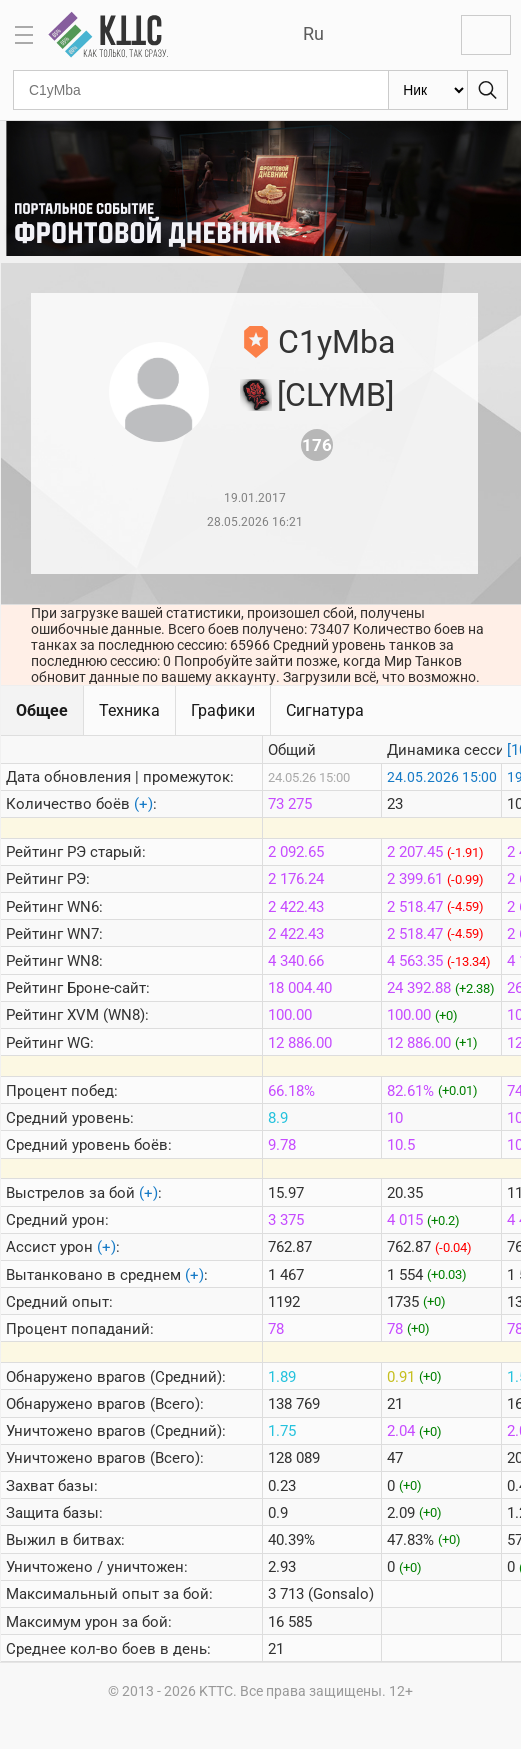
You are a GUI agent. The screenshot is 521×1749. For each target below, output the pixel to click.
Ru (313, 33)
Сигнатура (325, 710)
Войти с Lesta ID (486, 35)
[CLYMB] (335, 395)
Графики (223, 710)
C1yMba (336, 342)
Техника (129, 710)
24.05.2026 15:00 (442, 777)
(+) (143, 804)
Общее (42, 710)
